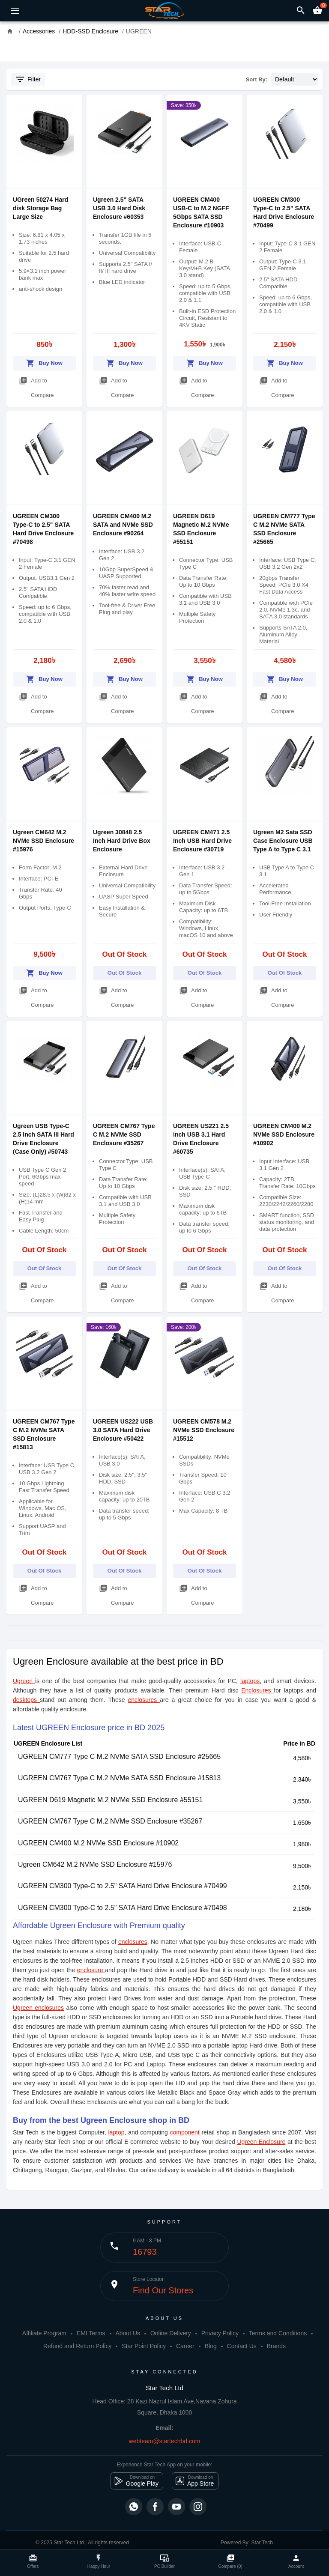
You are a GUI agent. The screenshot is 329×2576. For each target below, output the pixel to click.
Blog (211, 2346)
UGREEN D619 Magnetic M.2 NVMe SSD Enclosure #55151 (110, 1799)
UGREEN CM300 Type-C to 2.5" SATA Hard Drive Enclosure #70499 (122, 1885)
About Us (127, 2333)
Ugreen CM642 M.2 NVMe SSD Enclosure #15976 (43, 841)
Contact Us (242, 2346)
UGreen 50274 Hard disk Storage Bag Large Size (40, 208)
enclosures (144, 1699)
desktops (26, 1699)
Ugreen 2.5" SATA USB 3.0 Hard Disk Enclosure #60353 (119, 208)
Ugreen (24, 1681)
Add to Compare (36, 385)
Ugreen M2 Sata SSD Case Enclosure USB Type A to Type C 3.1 (283, 841)
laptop (116, 2132)
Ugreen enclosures (38, 2007)
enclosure (91, 1970)
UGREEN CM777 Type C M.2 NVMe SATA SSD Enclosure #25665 (119, 1756)
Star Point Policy (144, 2346)
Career (185, 2346)
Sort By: (257, 79)
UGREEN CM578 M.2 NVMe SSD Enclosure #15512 (203, 1430)
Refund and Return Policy (77, 2346)
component (185, 2132)
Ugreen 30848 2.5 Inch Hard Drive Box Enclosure (121, 841)
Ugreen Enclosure (261, 2141)
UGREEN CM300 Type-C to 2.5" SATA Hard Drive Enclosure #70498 (122, 1907)
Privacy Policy (220, 2333)
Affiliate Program (44, 2333)
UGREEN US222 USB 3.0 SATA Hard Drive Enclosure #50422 (123, 1430)
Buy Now (44, 361)
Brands (276, 2346)
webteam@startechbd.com (164, 2441)
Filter (28, 79)
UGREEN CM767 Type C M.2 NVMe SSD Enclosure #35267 (124, 1134)
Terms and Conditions (278, 2333)
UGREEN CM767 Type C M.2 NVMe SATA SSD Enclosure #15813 (119, 1778)
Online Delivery (170, 2333)
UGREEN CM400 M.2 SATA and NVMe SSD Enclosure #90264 (123, 525)
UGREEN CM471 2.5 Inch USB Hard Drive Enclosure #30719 (202, 841)
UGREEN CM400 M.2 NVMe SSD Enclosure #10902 (283, 1134)
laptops (250, 1681)
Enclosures (257, 1690)
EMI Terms (91, 2333)
